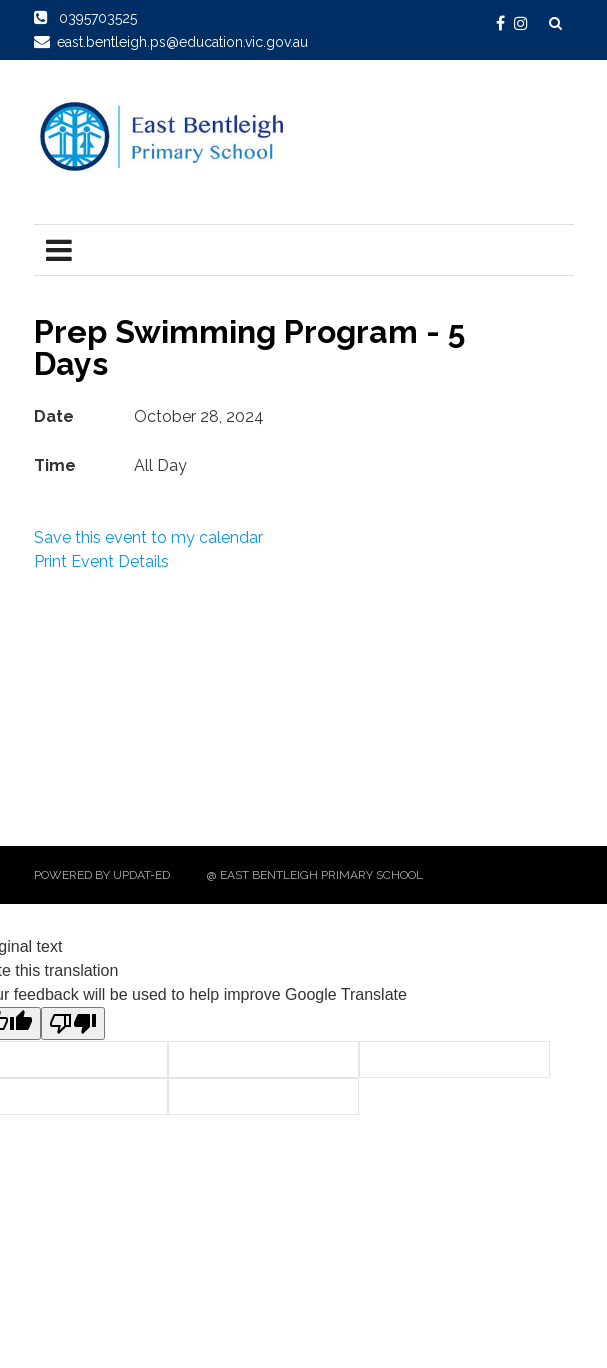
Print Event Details (101, 561)
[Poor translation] (73, 1023)
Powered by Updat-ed (102, 875)
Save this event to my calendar (148, 537)
